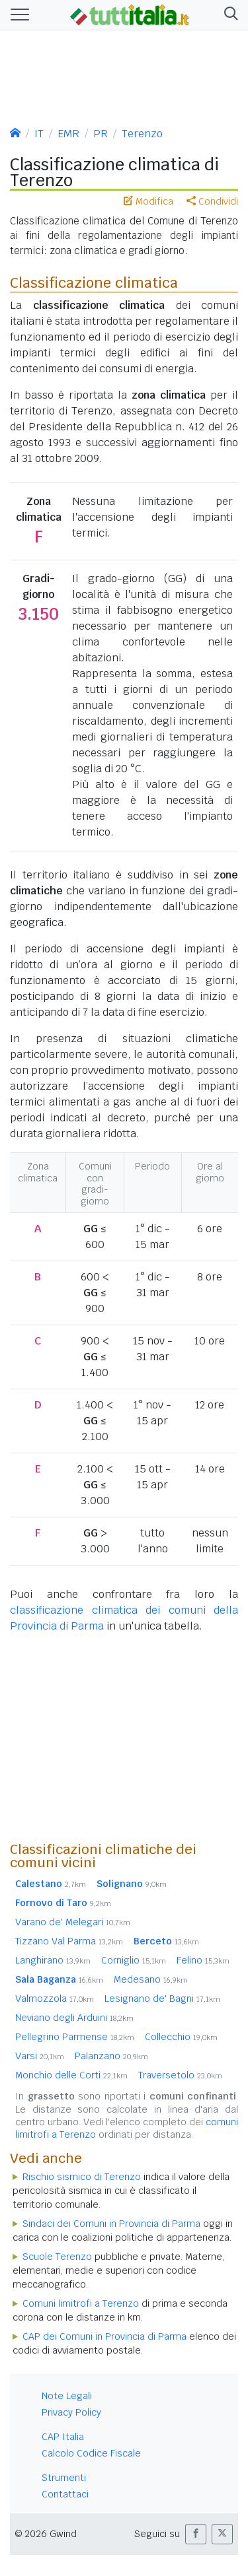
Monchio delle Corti (71, 2075)
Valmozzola (54, 1998)
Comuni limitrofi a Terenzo (80, 2303)
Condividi (212, 201)
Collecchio (181, 2037)
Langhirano (53, 1960)
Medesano (151, 1979)
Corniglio (133, 1960)
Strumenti (64, 2478)
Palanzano (111, 2056)
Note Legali (67, 2396)
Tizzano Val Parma (69, 1941)
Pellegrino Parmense (74, 2037)
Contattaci (65, 2494)
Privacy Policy (71, 2412)
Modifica (148, 201)
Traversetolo (180, 2075)
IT (39, 134)
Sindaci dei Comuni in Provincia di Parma (111, 2223)
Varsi (39, 2056)
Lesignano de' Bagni (162, 1998)
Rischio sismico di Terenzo (81, 2177)
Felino (203, 1960)
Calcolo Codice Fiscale (91, 2453)
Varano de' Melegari (72, 1922)
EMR (68, 134)
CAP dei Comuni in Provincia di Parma (104, 2336)
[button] (228, 14)
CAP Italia (63, 2437)
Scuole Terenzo (57, 2256)
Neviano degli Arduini (74, 2018)
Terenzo (142, 134)
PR (100, 134)
